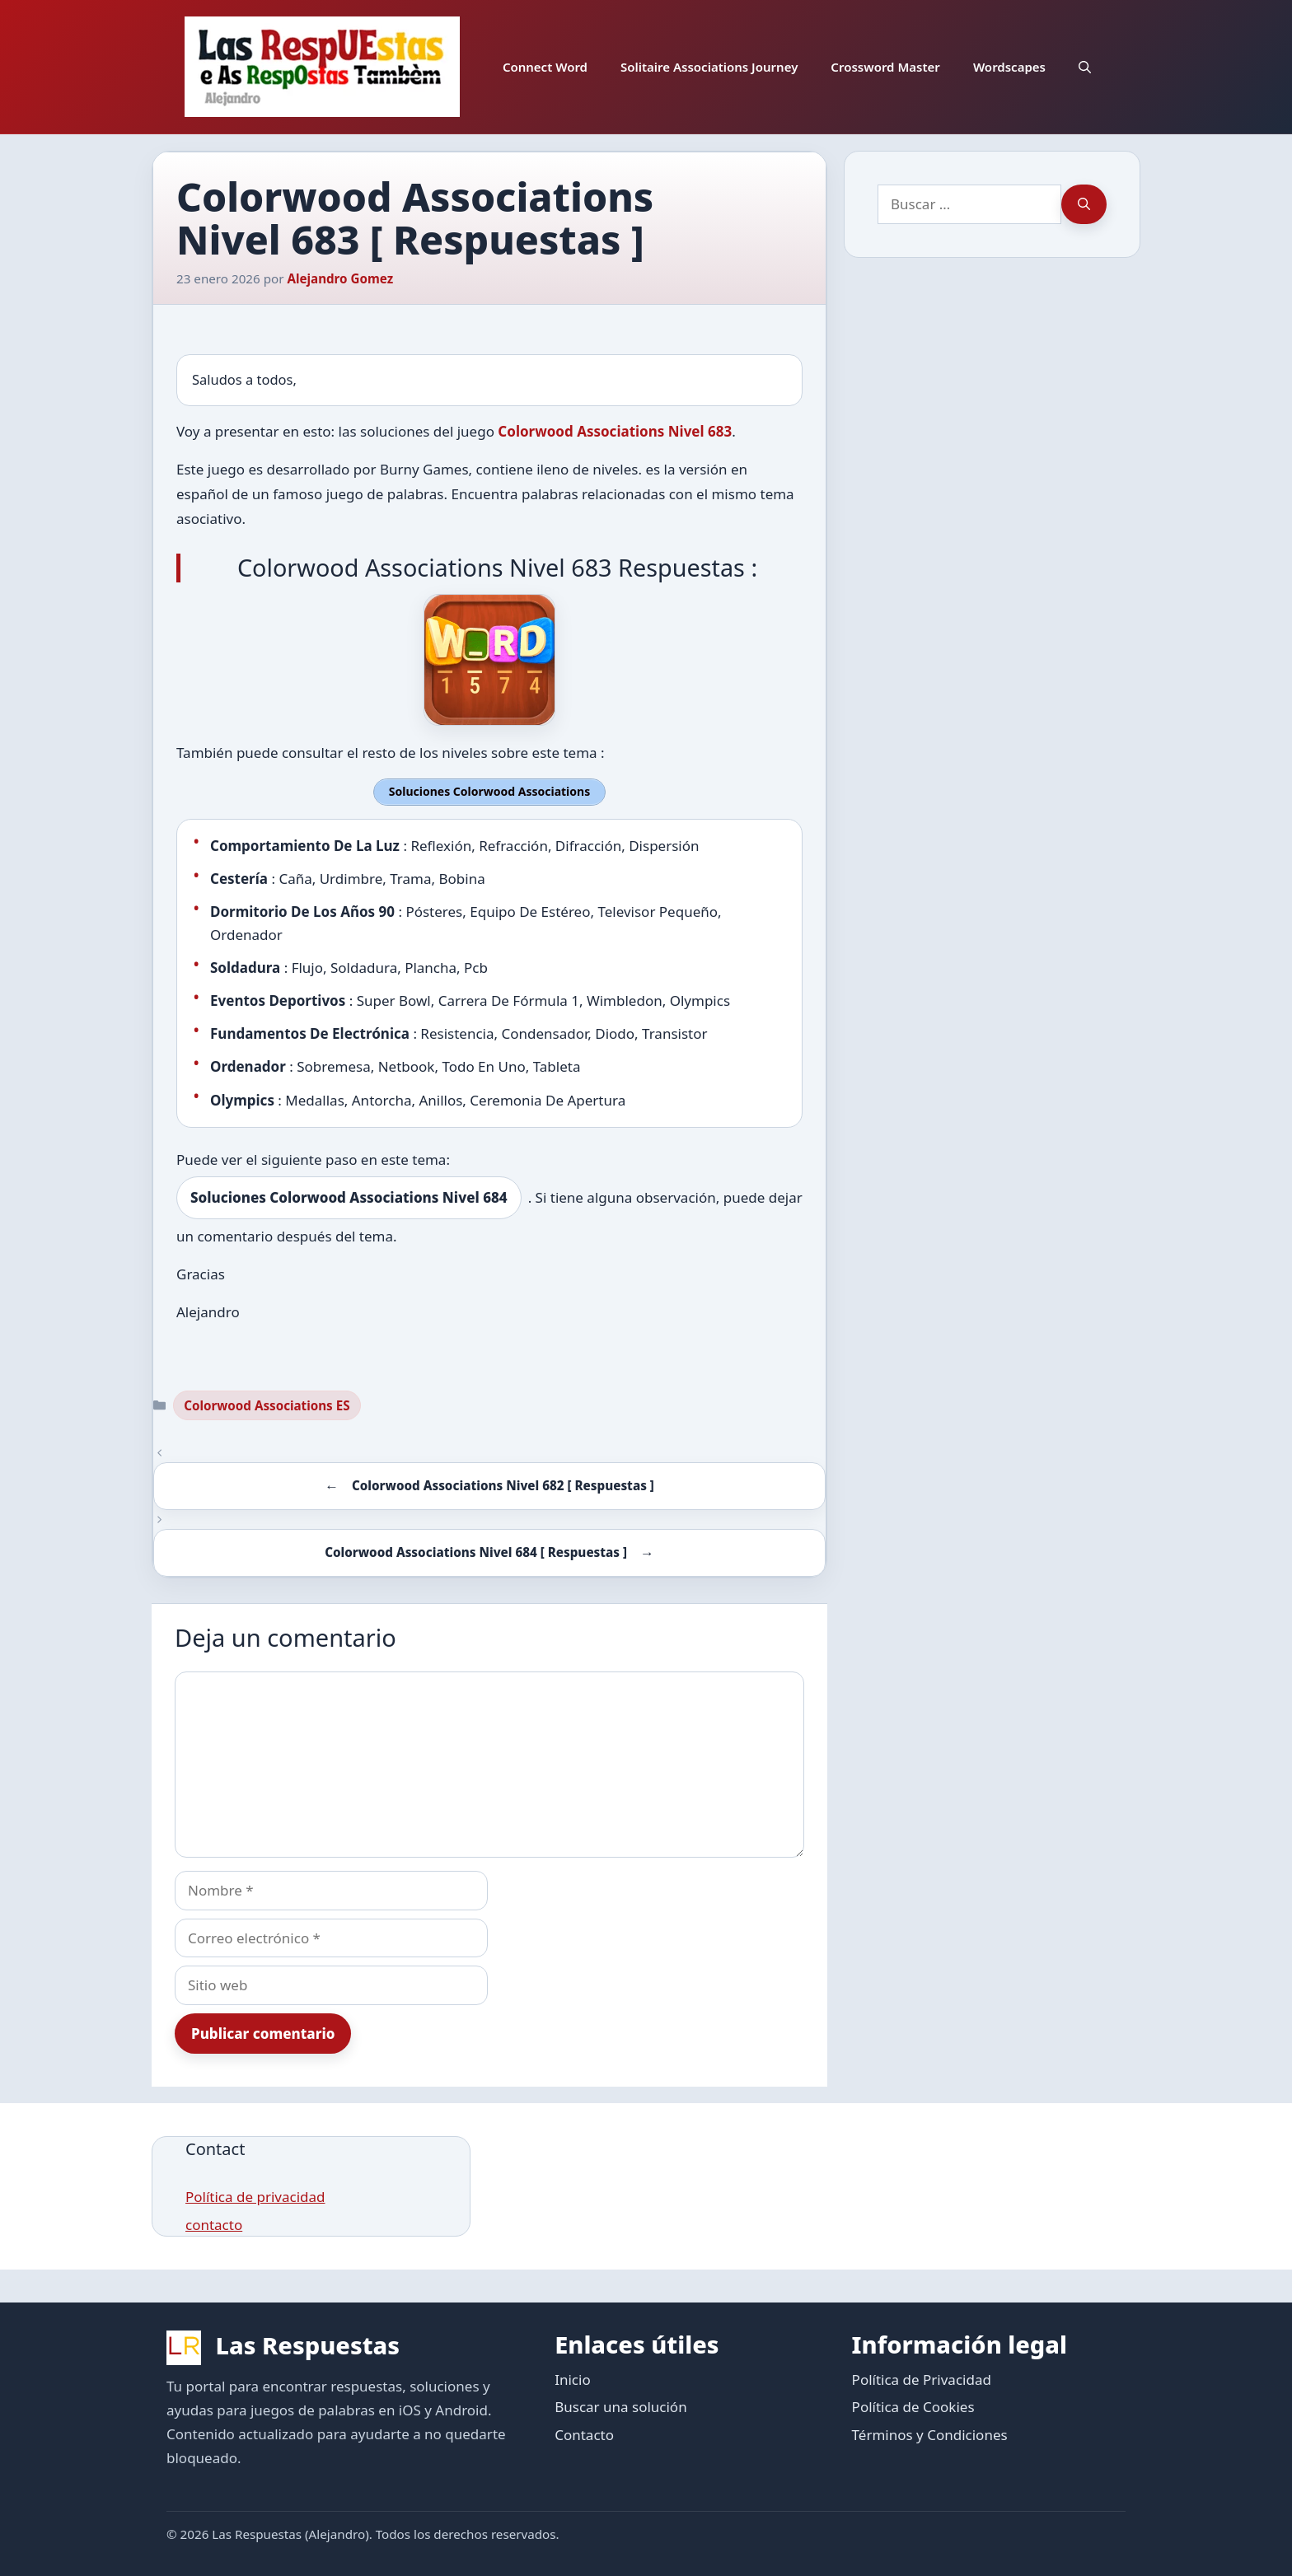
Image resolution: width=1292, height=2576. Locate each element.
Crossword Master (885, 66)
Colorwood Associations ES (266, 1404)
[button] (1084, 66)
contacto (213, 2223)
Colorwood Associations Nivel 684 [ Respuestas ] (476, 1551)
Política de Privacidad (921, 2377)
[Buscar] (1084, 204)
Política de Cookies (913, 2405)
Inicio (573, 2377)
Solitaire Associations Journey (709, 66)
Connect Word (545, 66)
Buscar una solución (620, 2405)
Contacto (584, 2433)
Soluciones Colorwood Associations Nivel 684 (349, 1196)
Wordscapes (1009, 66)
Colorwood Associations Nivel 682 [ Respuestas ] (503, 1484)
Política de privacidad (255, 2195)
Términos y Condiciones (930, 2433)
